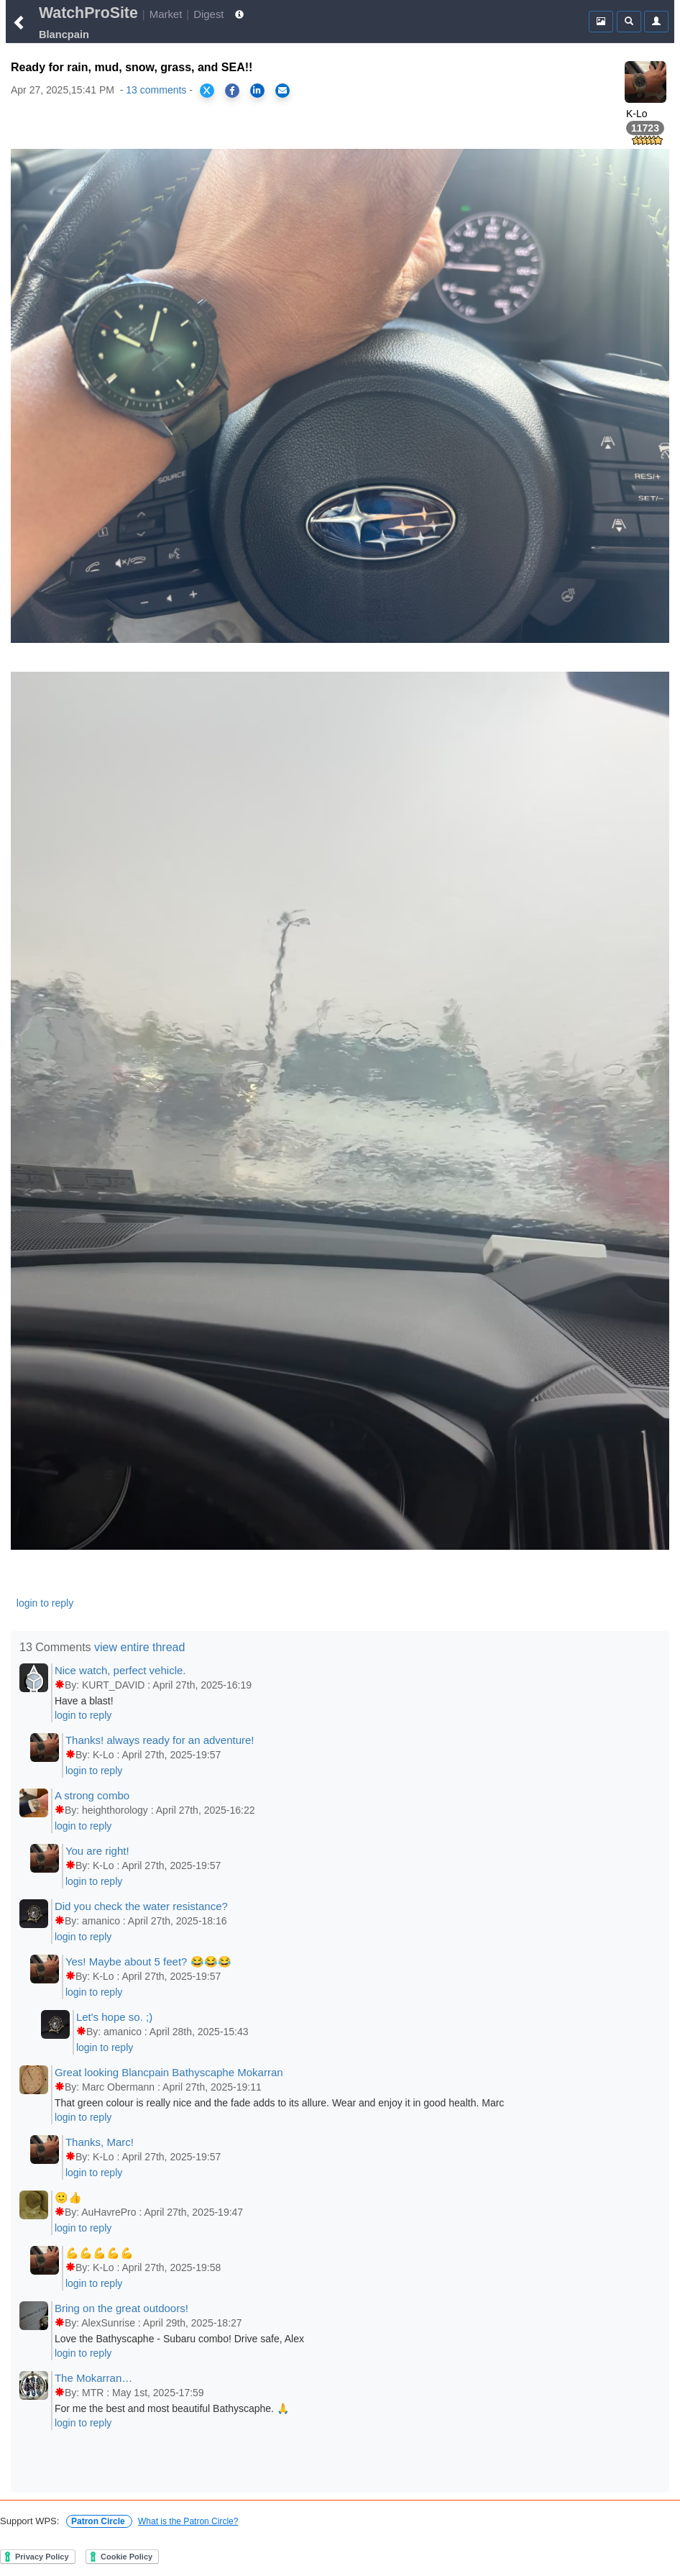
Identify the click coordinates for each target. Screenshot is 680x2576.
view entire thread (139, 1647)
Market (166, 14)
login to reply (45, 1603)
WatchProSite (88, 13)
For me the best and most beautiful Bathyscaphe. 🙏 (172, 2408)
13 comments (156, 90)
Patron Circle (99, 2521)
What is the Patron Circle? (188, 2521)
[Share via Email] (282, 90)
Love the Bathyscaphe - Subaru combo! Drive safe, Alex (179, 2338)
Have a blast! (84, 1701)
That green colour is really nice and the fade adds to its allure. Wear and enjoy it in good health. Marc (279, 2103)
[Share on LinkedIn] (257, 90)
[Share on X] (207, 90)
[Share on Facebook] (232, 90)
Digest (208, 14)
